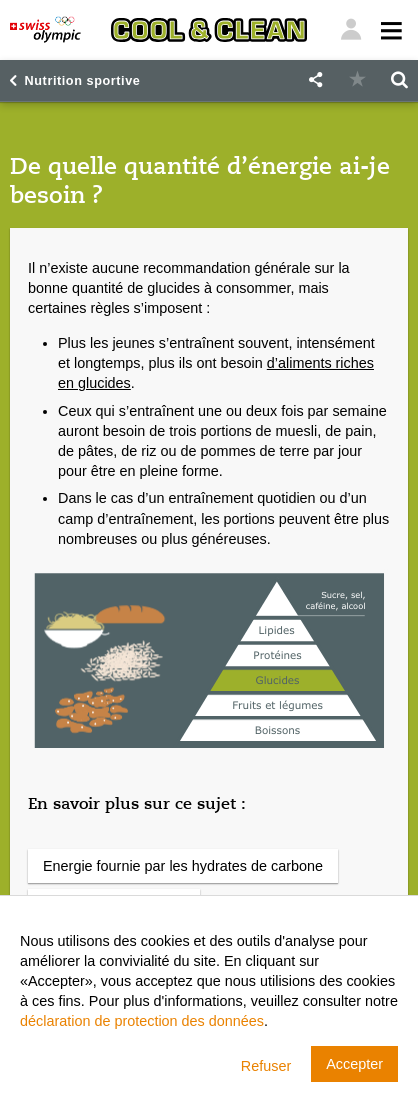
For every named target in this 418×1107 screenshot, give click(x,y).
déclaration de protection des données (142, 1021)
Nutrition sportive (83, 81)
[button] (315, 80)
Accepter (354, 1064)
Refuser (266, 1066)
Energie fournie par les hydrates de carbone (183, 866)
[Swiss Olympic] (45, 30)
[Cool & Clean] (209, 30)
